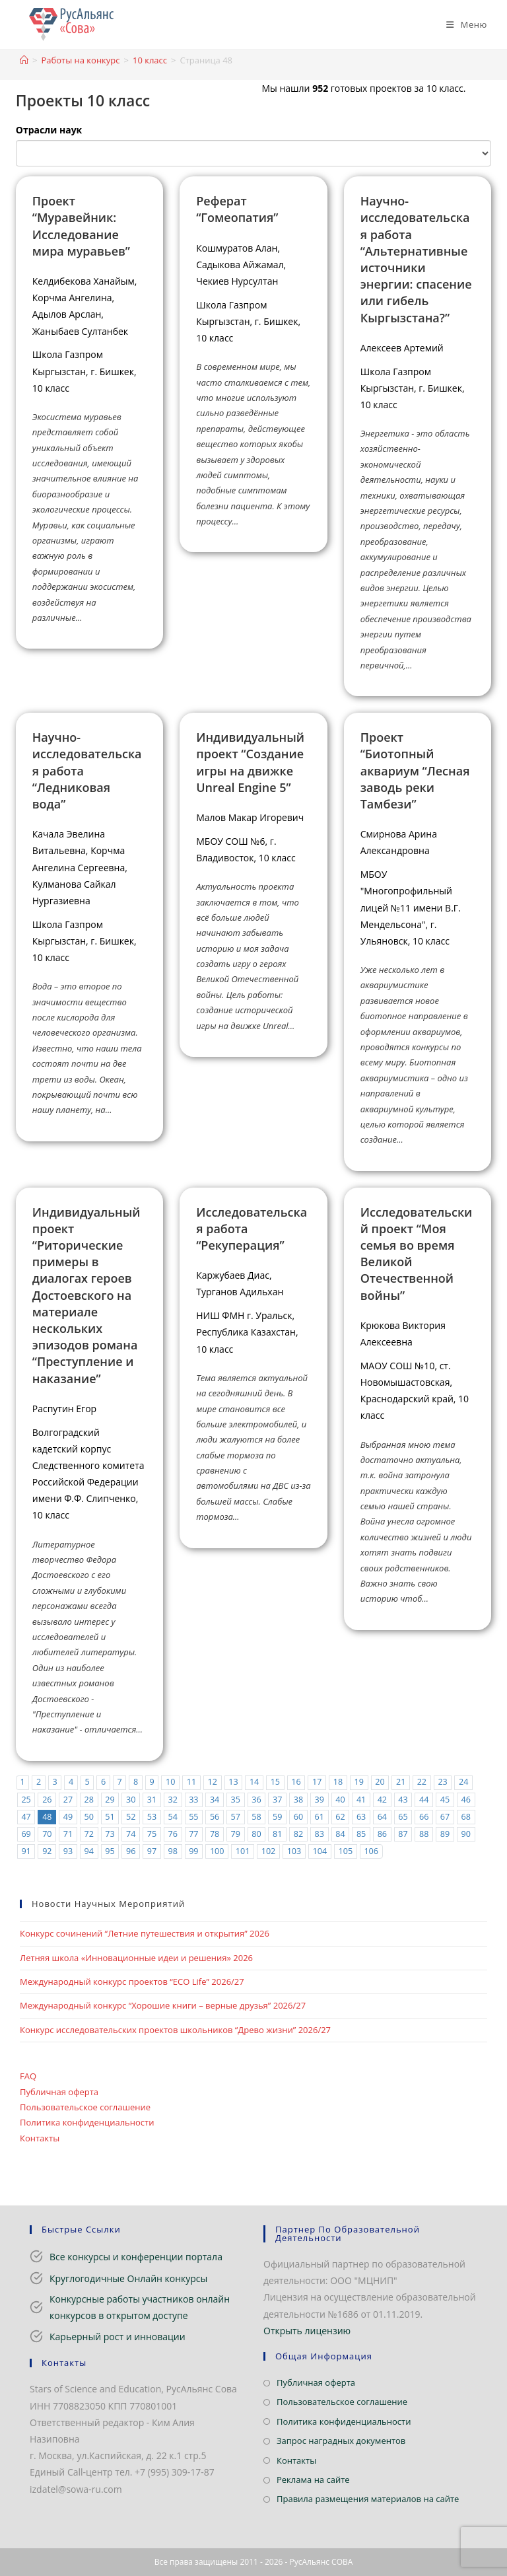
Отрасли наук (49, 130)
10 (170, 1781)
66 (423, 1816)
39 (318, 1799)
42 (382, 1799)
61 (318, 1816)
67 (445, 1816)
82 (298, 1834)
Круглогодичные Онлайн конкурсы (128, 2278)
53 (151, 1816)
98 (172, 1851)
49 (68, 1816)
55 (193, 1816)
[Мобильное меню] (461, 24)
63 (361, 1816)
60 (298, 1816)
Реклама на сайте (313, 2480)
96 (130, 1851)
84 (340, 1834)
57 (235, 1816)
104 (320, 1851)
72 (89, 1834)
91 (25, 1851)
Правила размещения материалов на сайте (368, 2499)
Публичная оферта (59, 2092)
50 (89, 1816)
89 (445, 1834)
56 (214, 1816)
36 (256, 1799)
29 (109, 1799)
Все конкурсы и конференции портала (136, 2256)
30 (130, 1799)
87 (402, 1834)
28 (89, 1799)
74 (130, 1834)
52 (130, 1816)
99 (193, 1851)
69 (25, 1834)
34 (214, 1799)
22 (421, 1781)
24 (463, 1781)
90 (466, 1834)
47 (25, 1816)
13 (233, 1781)
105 (345, 1851)
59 (277, 1816)
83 (318, 1834)
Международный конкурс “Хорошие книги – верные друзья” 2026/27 (163, 2005)
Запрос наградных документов (341, 2441)
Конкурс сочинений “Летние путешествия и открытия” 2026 (144, 1933)
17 (316, 1781)
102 (268, 1851)
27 (68, 1799)
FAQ (28, 2076)
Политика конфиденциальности (87, 2122)
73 (109, 1834)
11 (191, 1781)
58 (256, 1816)
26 (46, 1799)
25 (25, 1799)
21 (400, 1781)
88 (423, 1834)
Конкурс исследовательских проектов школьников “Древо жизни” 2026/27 (175, 2030)
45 (445, 1799)
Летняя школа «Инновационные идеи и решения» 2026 (136, 1958)
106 (371, 1851)
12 (212, 1781)
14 (254, 1781)
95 (109, 1851)
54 (172, 1816)
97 (151, 1851)
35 (235, 1799)
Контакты (39, 2138)
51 (109, 1816)
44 (423, 1799)
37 (277, 1799)
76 (172, 1834)
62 (340, 1816)
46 (466, 1799)
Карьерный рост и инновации (118, 2336)
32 (172, 1799)
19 (359, 1781)
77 (193, 1834)
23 (442, 1781)
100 (217, 1851)
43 (402, 1799)
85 (361, 1834)
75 (151, 1834)
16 (295, 1781)
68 (466, 1816)
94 (89, 1851)
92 (46, 1851)
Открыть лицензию (307, 2330)
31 (151, 1799)
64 (382, 1816)
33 (193, 1799)
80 (256, 1834)
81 (277, 1834)
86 (382, 1834)
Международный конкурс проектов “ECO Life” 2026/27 (132, 1981)
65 (402, 1816)
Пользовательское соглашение (85, 2107)
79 (235, 1834)
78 (214, 1834)
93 (68, 1851)
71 (68, 1834)
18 (338, 1781)
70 (46, 1834)
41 (361, 1799)
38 (298, 1799)
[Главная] (24, 60)
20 (379, 1781)
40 (340, 1799)
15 (275, 1781)
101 (243, 1851)
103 (294, 1851)
